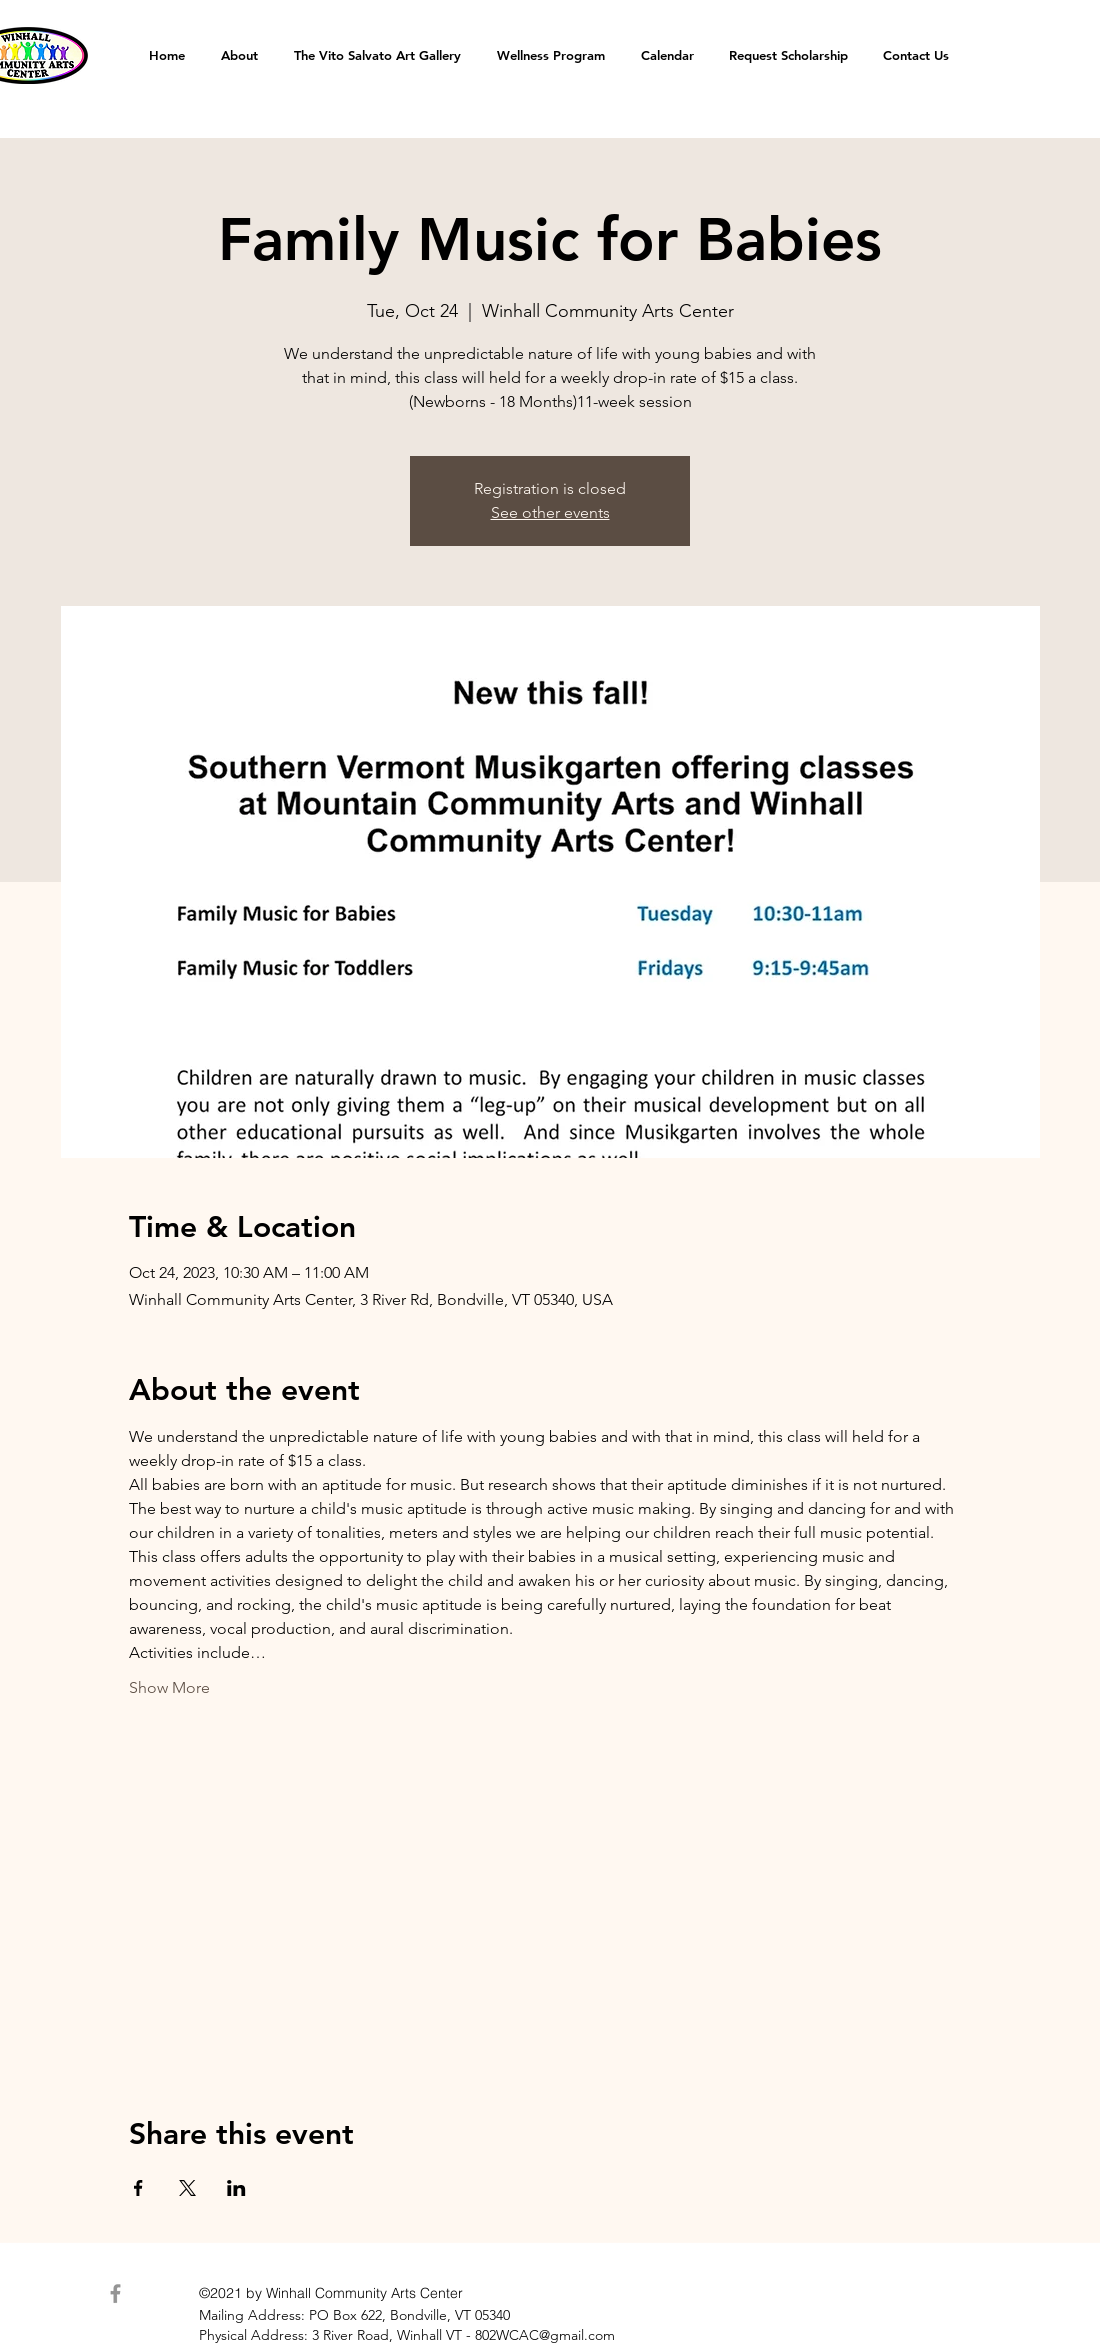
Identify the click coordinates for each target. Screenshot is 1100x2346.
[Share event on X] (187, 2188)
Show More (169, 1687)
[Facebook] (115, 2293)
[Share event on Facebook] (138, 2188)
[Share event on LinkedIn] (236, 2188)
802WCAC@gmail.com (545, 2335)
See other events (550, 512)
